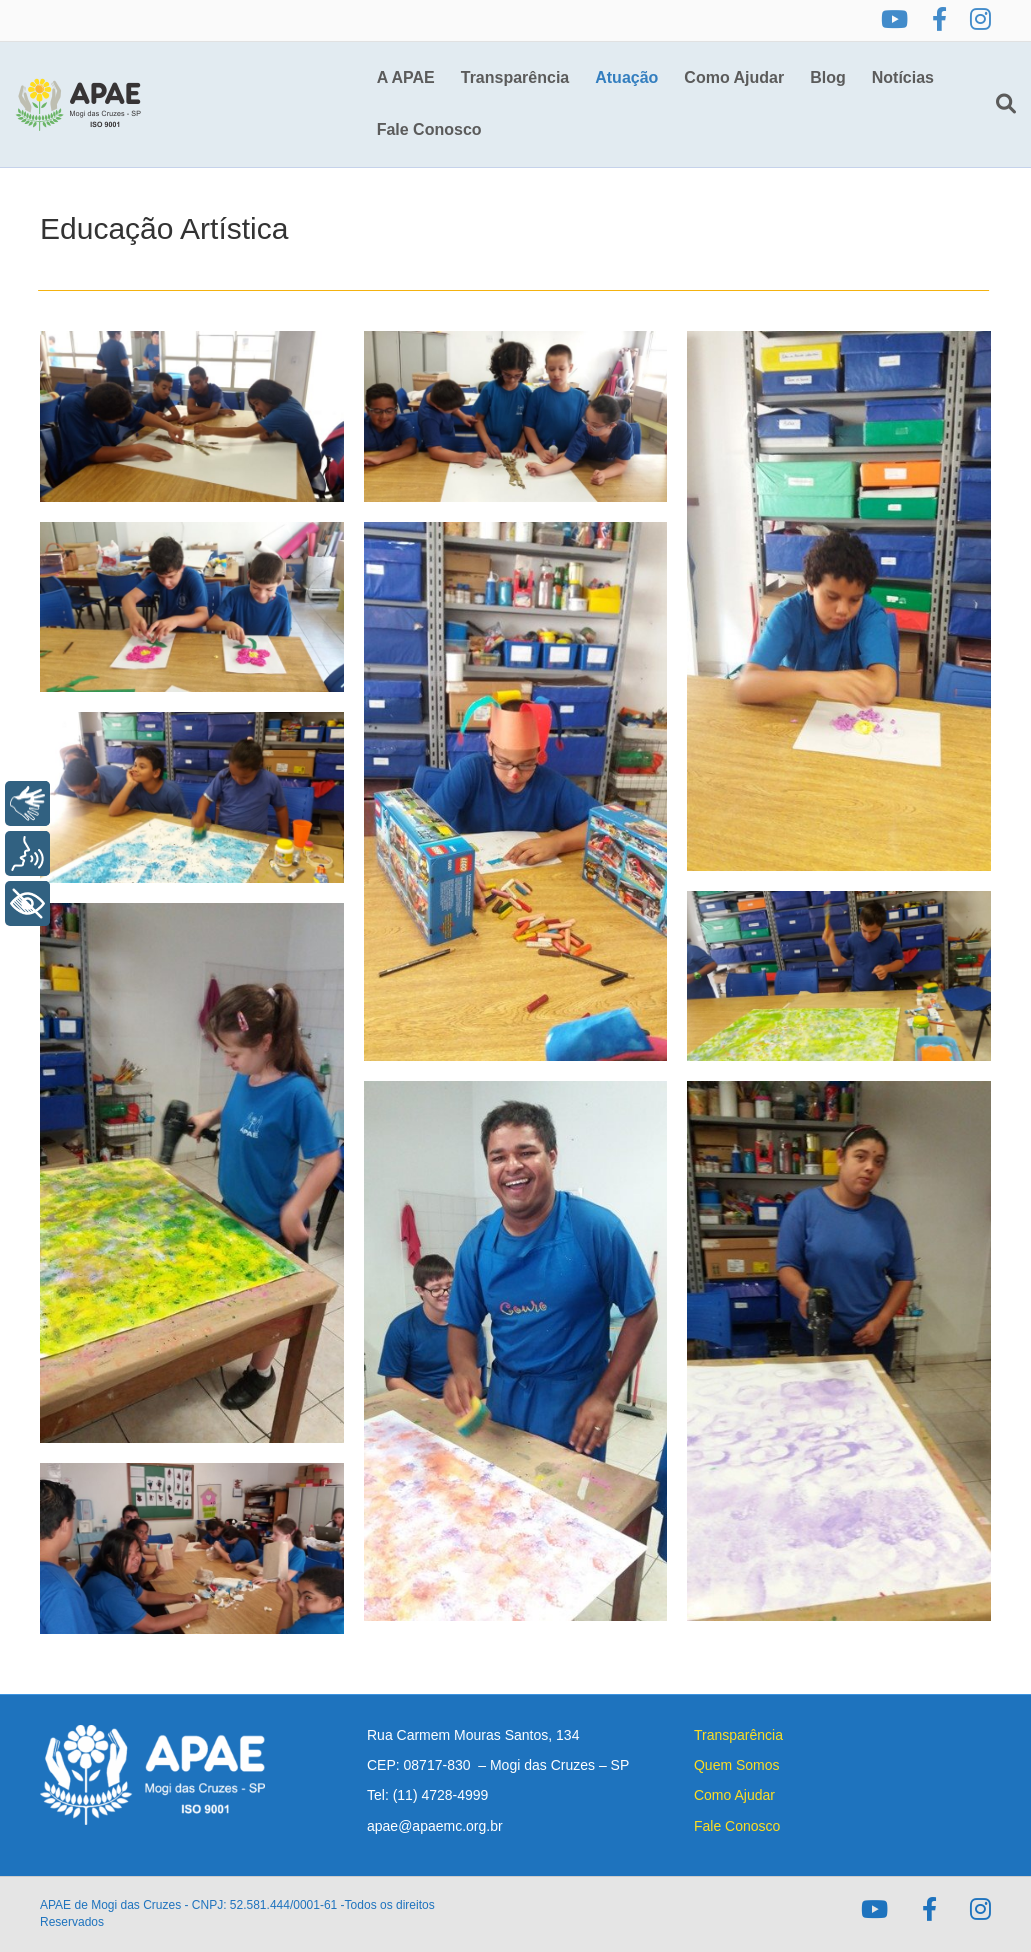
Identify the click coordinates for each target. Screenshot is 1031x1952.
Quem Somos (737, 1765)
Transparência (515, 77)
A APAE (406, 77)
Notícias (903, 77)
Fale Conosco (429, 129)
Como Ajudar (734, 77)
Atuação (626, 77)
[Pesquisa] (999, 104)
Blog (828, 77)
